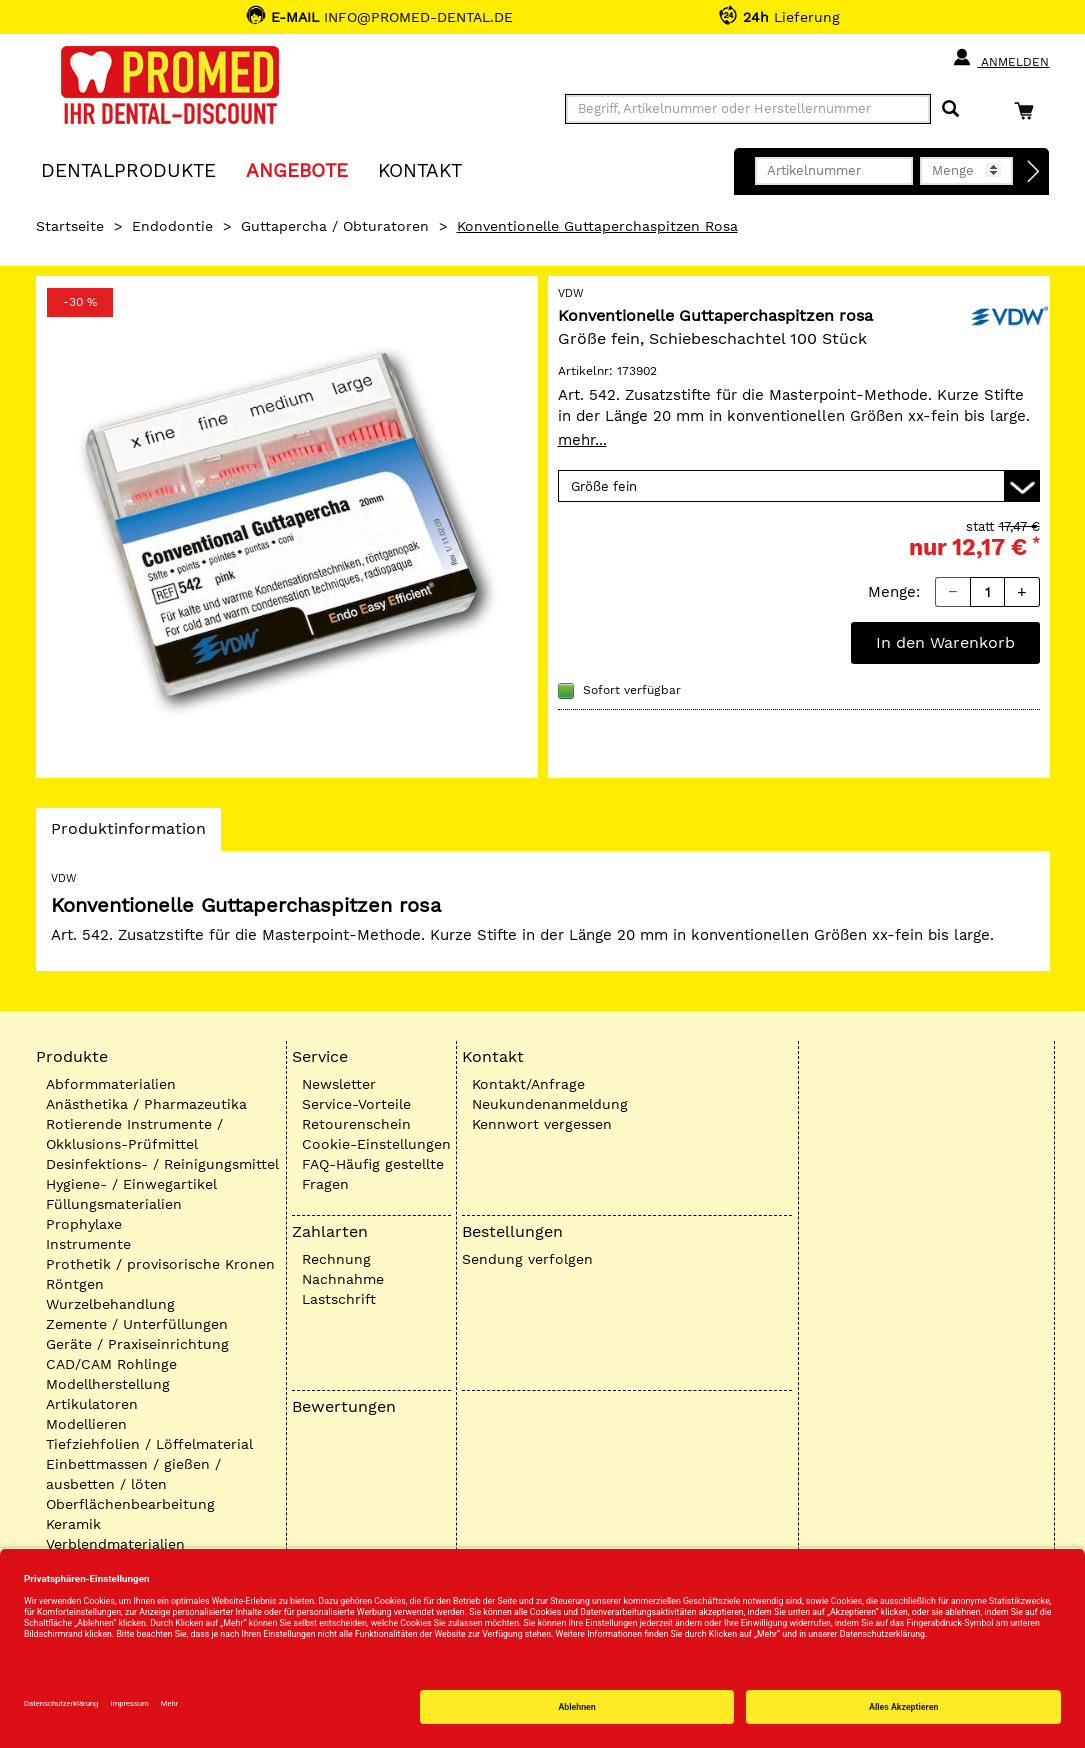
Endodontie (172, 226)
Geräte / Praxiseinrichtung (137, 1344)
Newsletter (339, 1084)
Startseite (70, 226)
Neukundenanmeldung (550, 1104)
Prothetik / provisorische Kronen (160, 1264)
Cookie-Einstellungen (376, 1144)
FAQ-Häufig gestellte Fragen (373, 1174)
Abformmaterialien (111, 1084)
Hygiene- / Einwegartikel (131, 1184)
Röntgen (75, 1284)
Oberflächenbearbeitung (130, 1504)
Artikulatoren (92, 1404)
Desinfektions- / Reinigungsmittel (162, 1164)
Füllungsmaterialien (114, 1204)
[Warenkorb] (1029, 110)
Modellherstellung (108, 1384)
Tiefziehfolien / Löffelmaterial (149, 1444)
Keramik (73, 1524)
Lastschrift (339, 1299)
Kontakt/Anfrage (528, 1084)
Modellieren (86, 1424)
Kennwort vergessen (542, 1124)
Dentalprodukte (128, 169)
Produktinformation (128, 834)
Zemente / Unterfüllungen (137, 1324)
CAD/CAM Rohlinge (111, 1364)
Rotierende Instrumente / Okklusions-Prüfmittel (134, 1134)
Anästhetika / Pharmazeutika (146, 1104)
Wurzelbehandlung (110, 1304)
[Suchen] (950, 109)
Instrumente (88, 1244)
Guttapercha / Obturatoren (335, 226)
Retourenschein (356, 1124)
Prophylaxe (84, 1224)
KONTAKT (420, 169)
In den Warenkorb (945, 642)
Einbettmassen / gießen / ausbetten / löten (133, 1474)
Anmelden (1000, 58)
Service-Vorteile (356, 1104)
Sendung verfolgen (527, 1259)
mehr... (582, 440)
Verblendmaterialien (115, 1544)
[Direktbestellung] (1034, 172)
